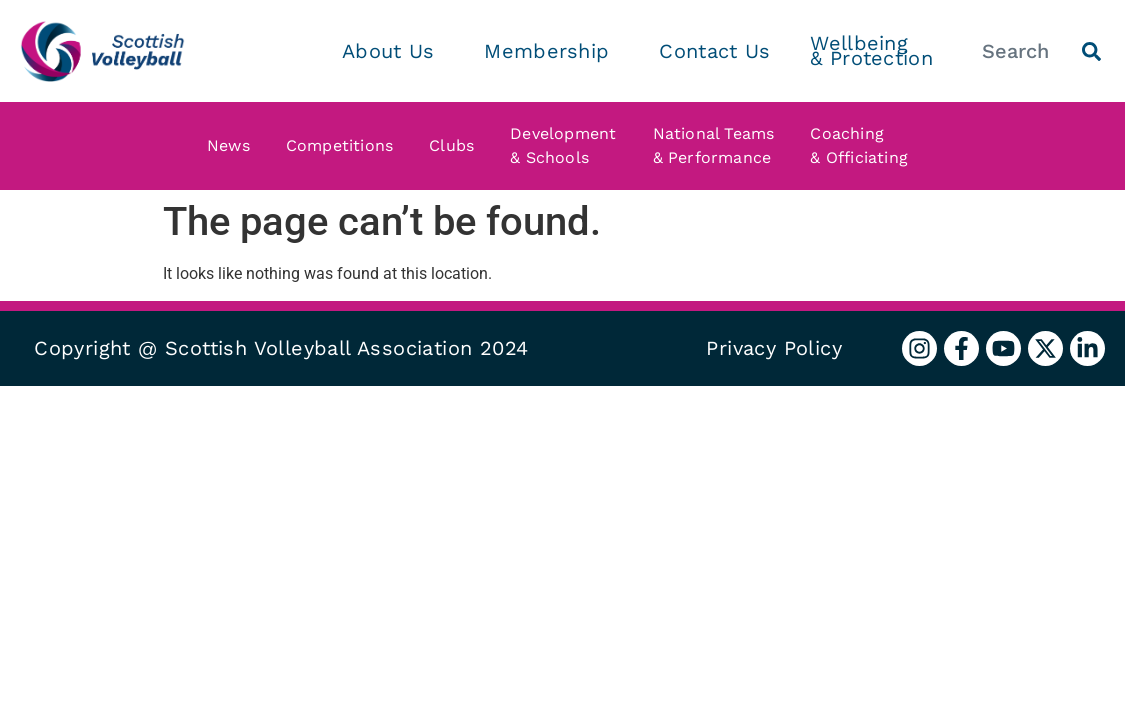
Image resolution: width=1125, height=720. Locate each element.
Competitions (344, 146)
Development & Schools (568, 145)
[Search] (1091, 51)
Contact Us (714, 51)
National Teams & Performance (719, 145)
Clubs (456, 146)
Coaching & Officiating (864, 145)
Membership (551, 51)
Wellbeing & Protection (871, 50)
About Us (393, 51)
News (233, 146)
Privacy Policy (774, 348)
